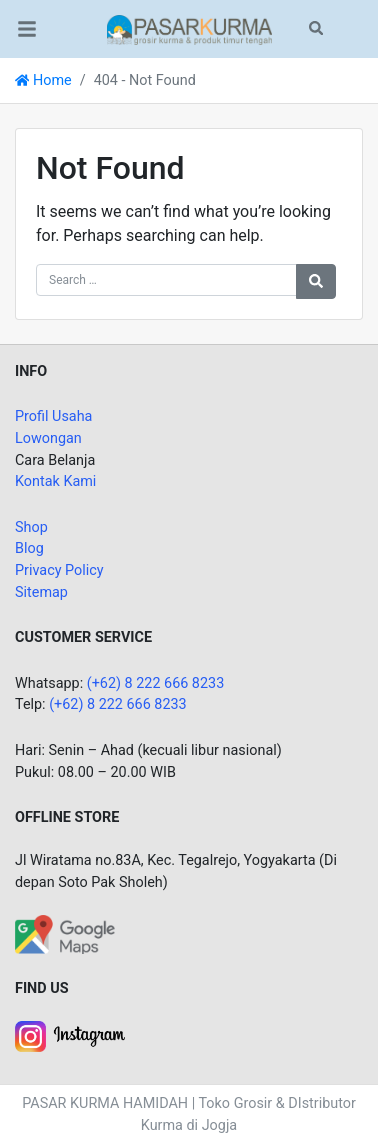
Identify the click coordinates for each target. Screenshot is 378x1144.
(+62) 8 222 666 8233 (156, 683)
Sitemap (41, 592)
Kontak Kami (55, 481)
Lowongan (48, 438)
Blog (29, 548)
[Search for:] (166, 280)
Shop (31, 527)
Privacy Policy (59, 570)
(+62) (68, 704)
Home (43, 80)
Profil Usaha (53, 416)
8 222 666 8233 (137, 704)
